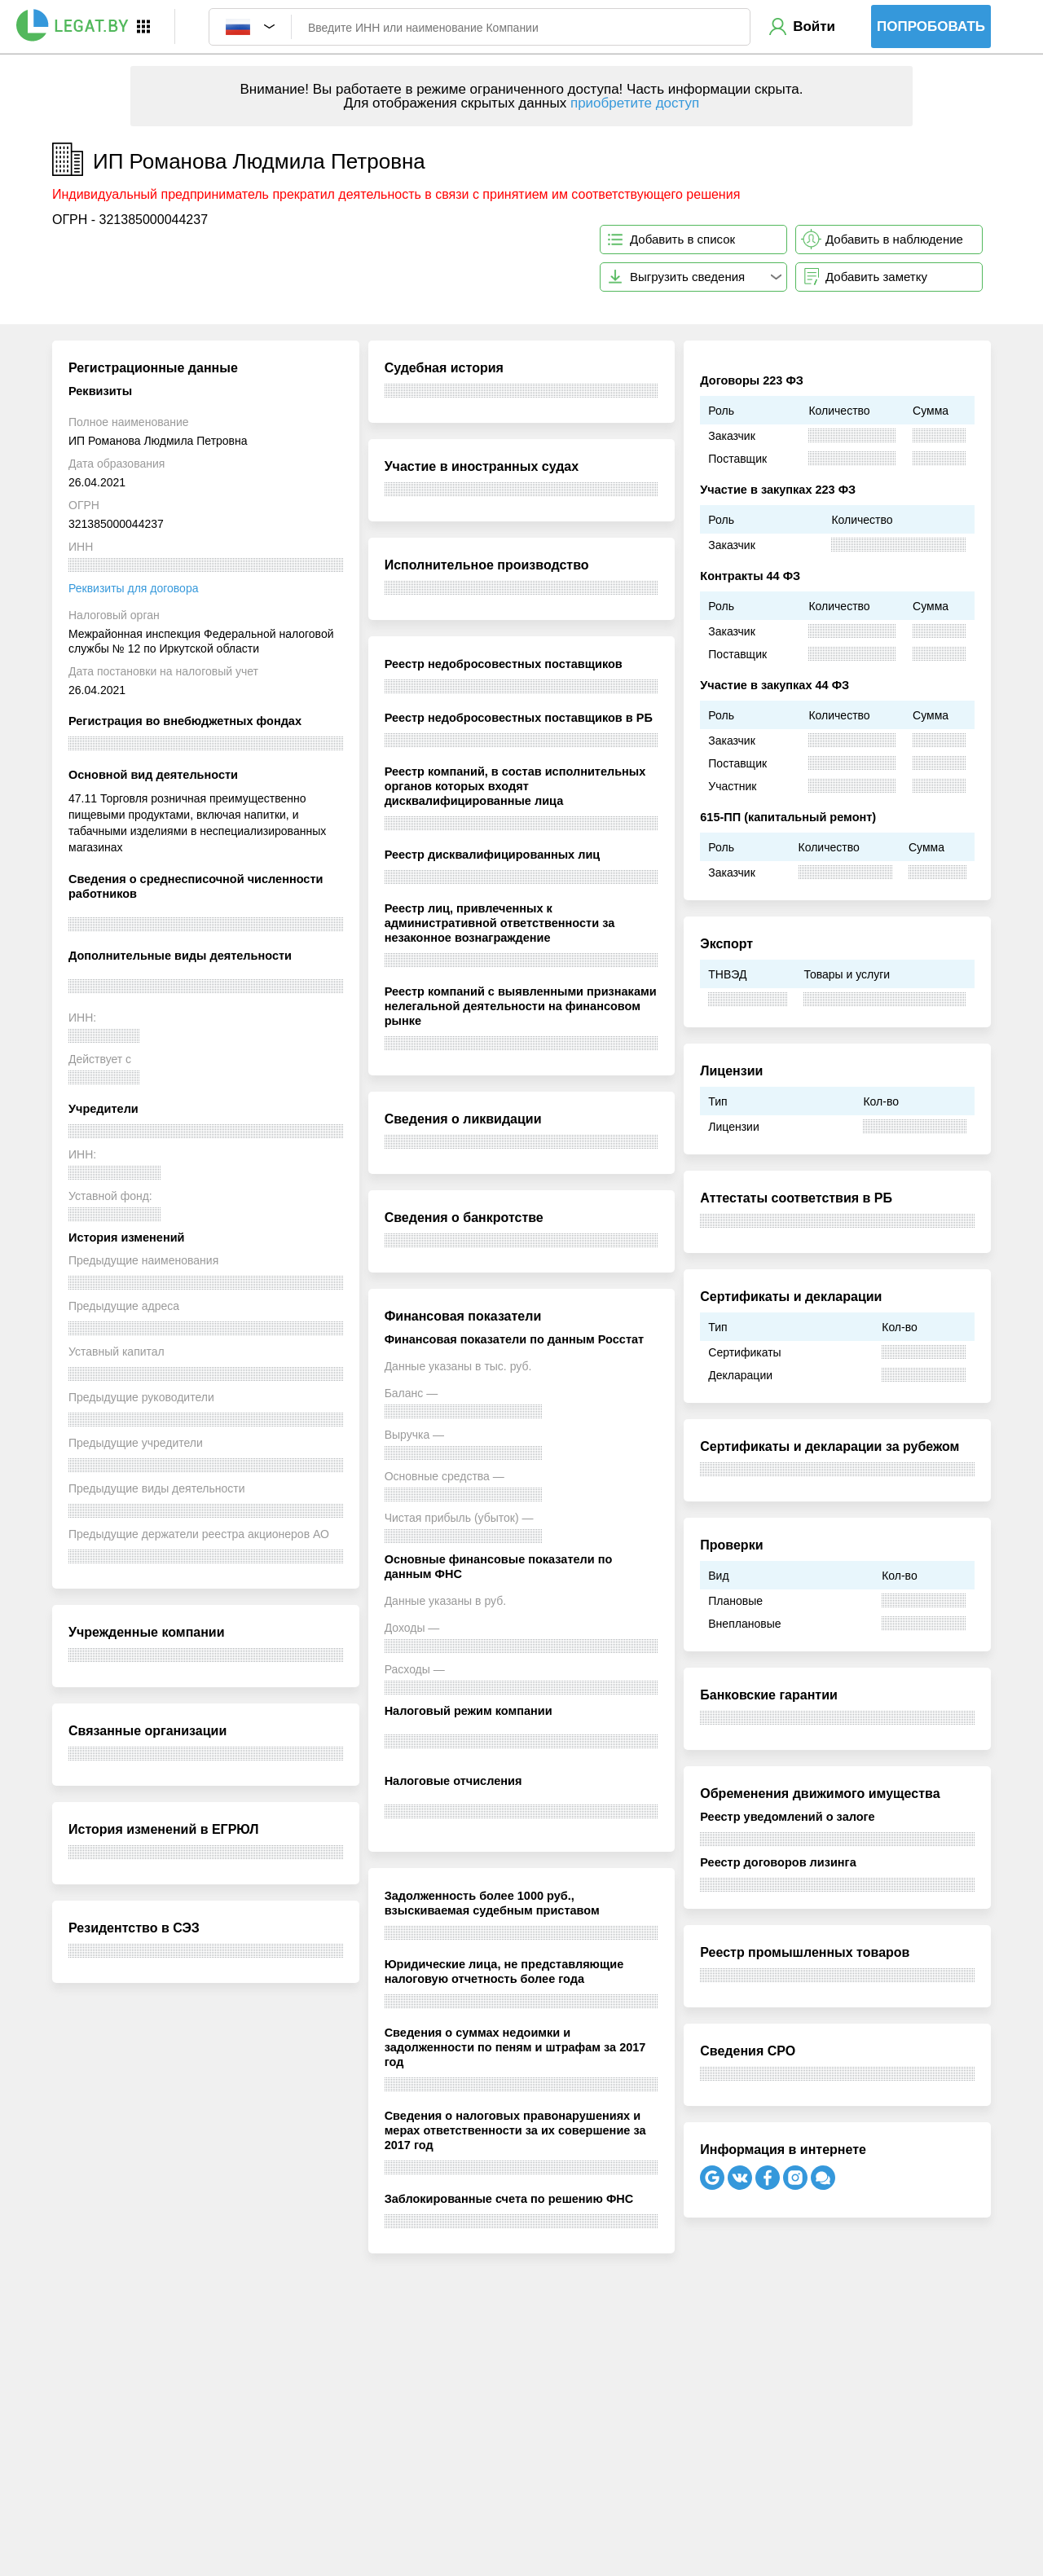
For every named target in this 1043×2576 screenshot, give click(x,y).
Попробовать (931, 26)
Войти (814, 26)
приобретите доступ (634, 103)
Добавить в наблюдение (894, 239)
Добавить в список (682, 239)
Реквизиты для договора (133, 588)
